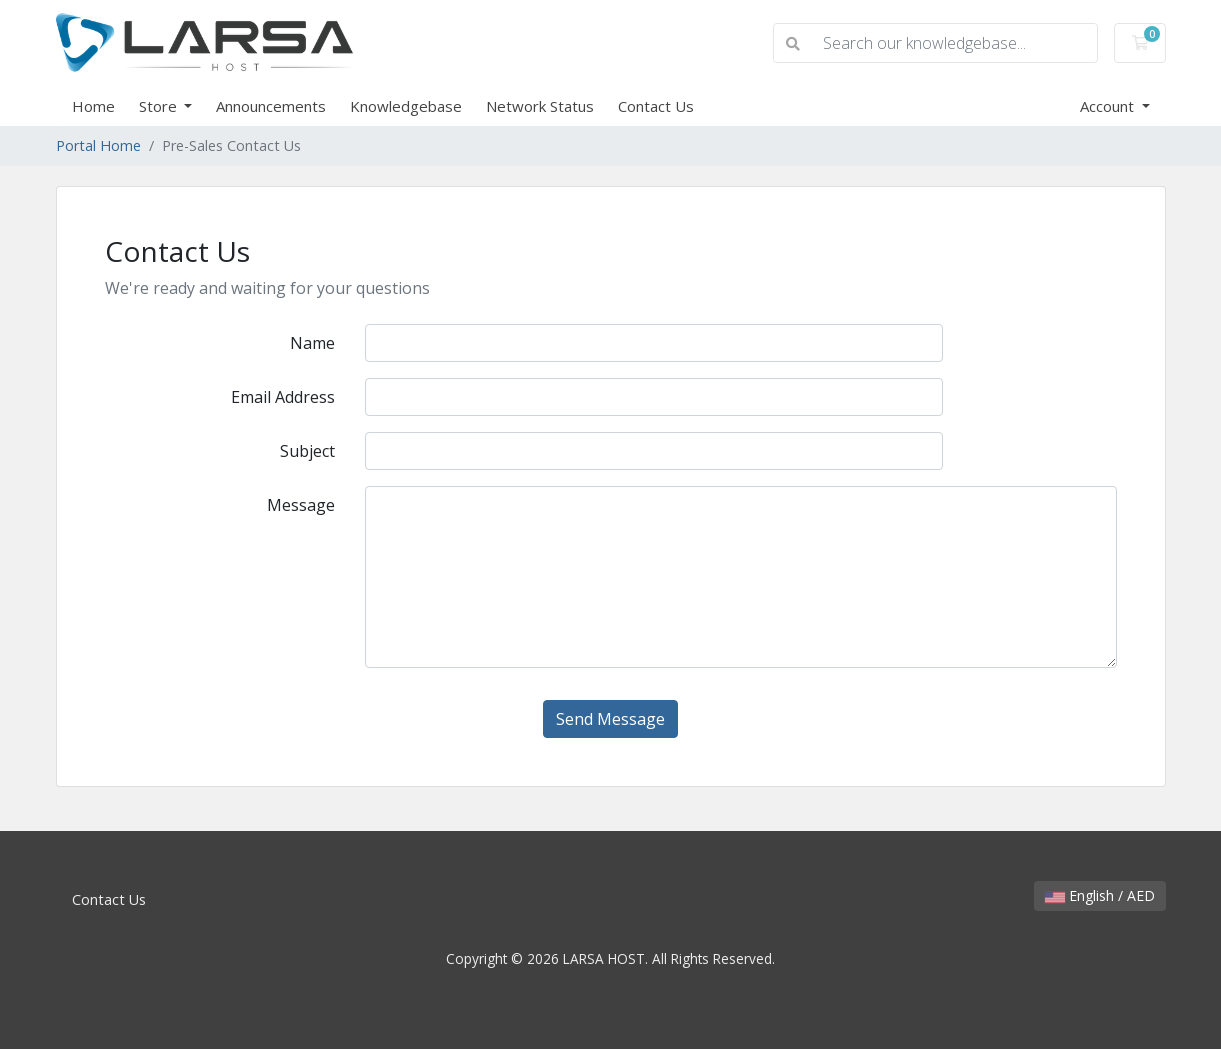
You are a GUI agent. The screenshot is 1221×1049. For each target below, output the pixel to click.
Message (301, 505)
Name (312, 343)
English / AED (1100, 895)
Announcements (271, 106)
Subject (307, 451)
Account (1109, 106)
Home (93, 106)
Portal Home (98, 145)
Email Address (283, 397)
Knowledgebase (406, 106)
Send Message (610, 719)
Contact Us (656, 106)
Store (160, 106)
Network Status (540, 106)
